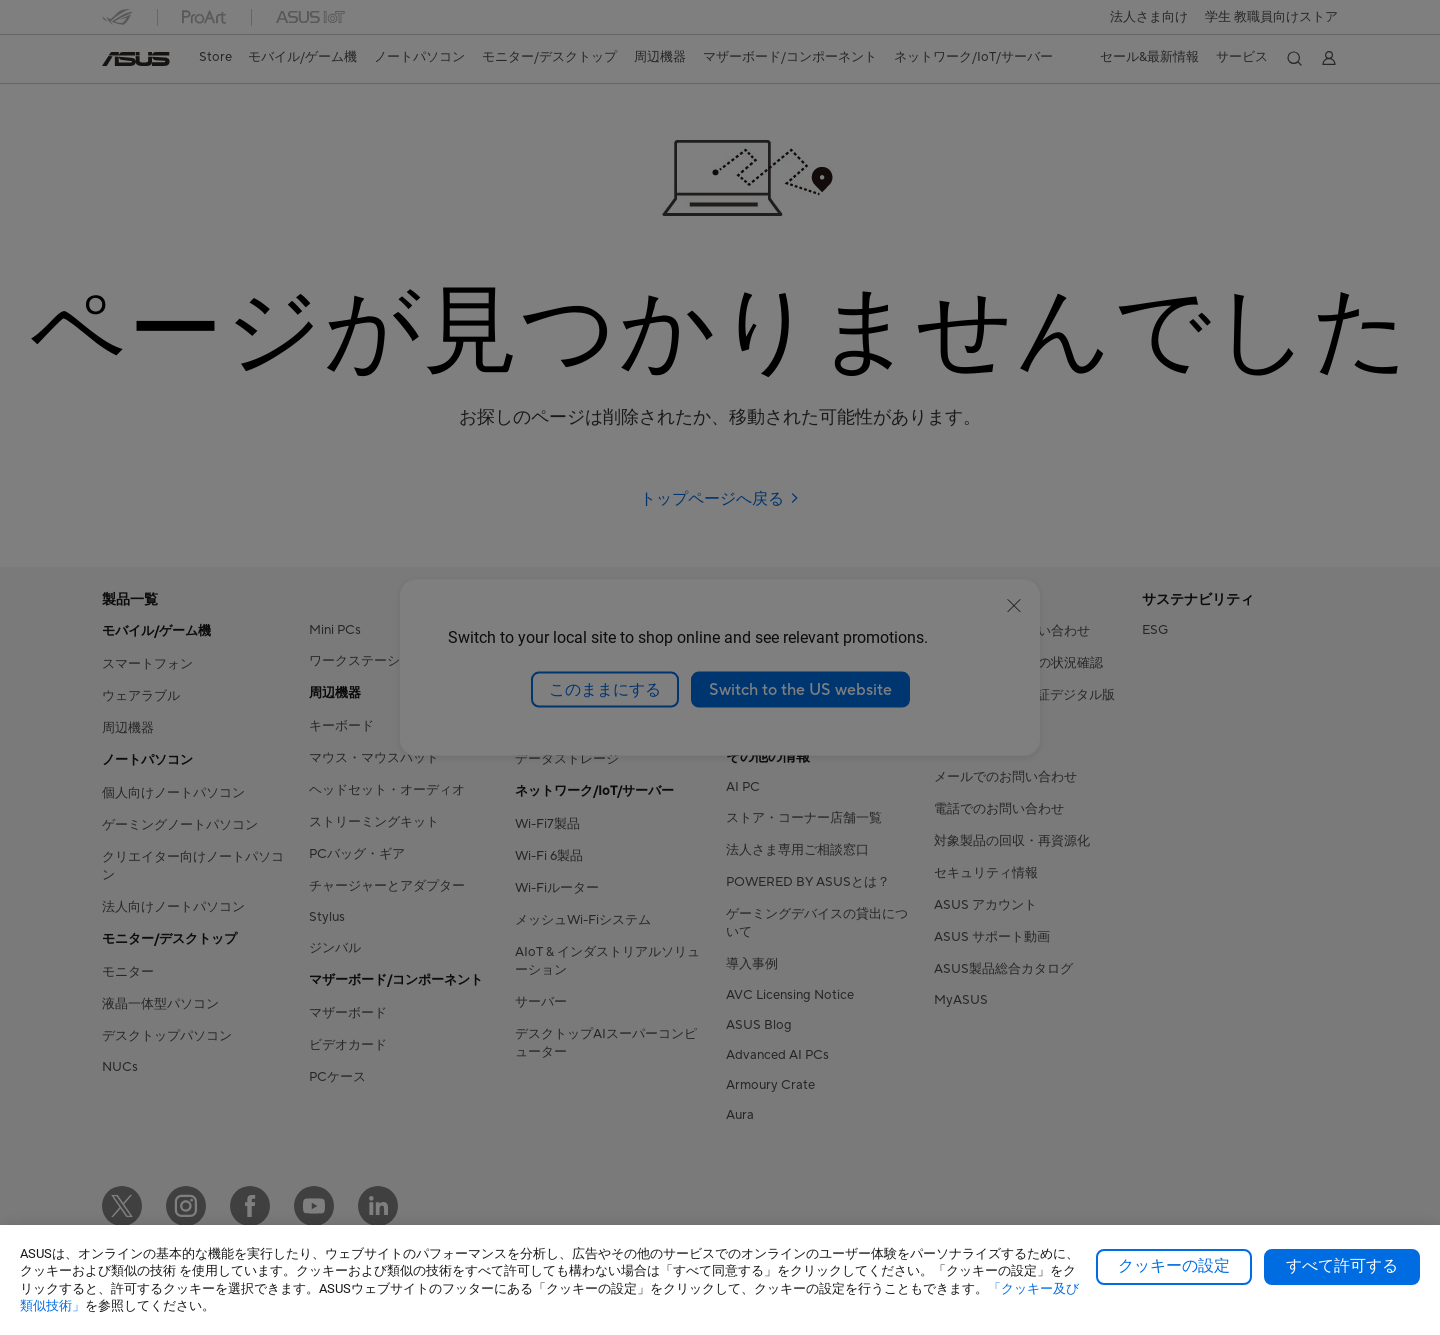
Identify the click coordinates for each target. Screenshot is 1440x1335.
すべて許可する (1342, 1266)
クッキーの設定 (1174, 1266)
